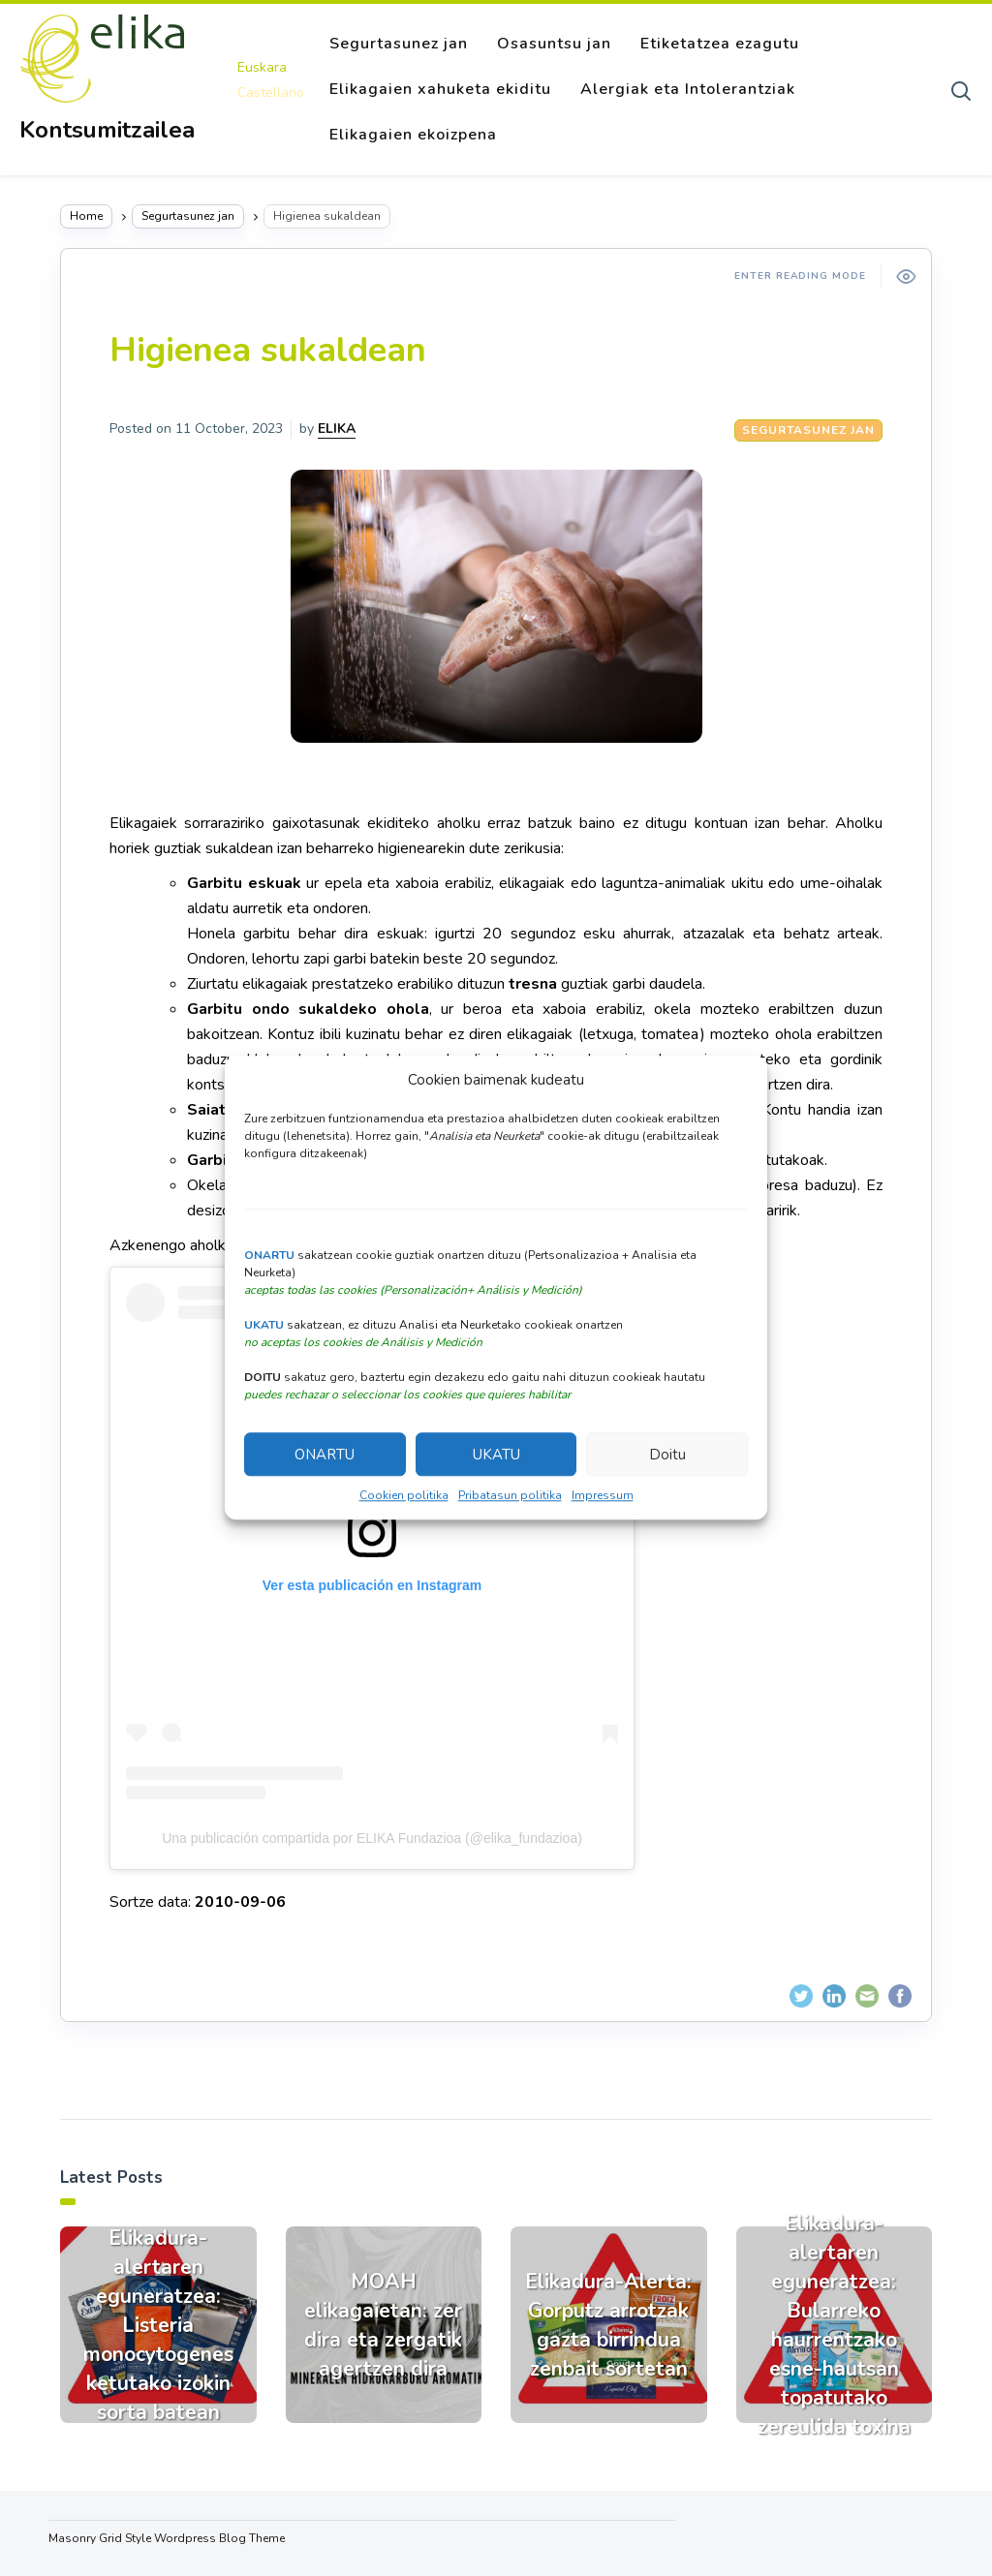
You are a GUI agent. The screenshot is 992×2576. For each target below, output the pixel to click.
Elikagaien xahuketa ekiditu (440, 89)
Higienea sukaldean (267, 350)
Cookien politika (404, 1496)
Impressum (603, 1496)
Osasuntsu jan (554, 43)
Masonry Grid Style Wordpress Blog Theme (166, 2538)
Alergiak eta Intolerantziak (687, 89)
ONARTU (324, 1454)
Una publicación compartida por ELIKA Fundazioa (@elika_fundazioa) (372, 1838)
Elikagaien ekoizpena (413, 134)
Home (86, 216)
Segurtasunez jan (398, 43)
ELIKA (337, 428)
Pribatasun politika (510, 1496)
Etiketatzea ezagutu (719, 43)
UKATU (496, 1454)
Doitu (667, 1454)
